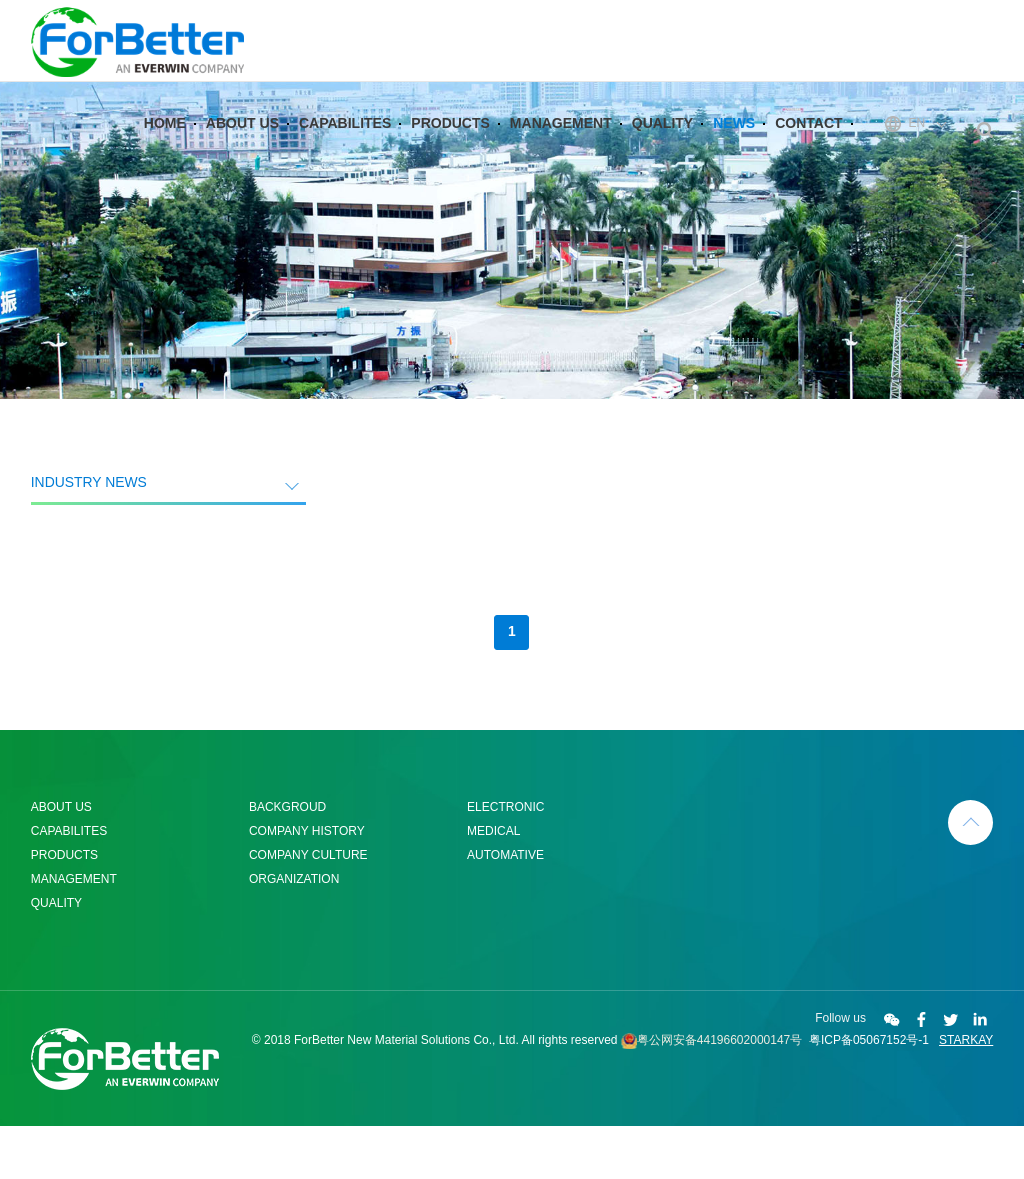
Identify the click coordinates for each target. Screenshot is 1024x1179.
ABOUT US (242, 144)
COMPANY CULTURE (308, 908)
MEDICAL (493, 884)
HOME (165, 144)
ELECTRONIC (505, 860)
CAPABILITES (345, 144)
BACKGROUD (287, 860)
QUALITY (662, 144)
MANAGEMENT (561, 144)
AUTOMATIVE (505, 908)
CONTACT (808, 144)
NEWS (734, 144)
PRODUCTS (450, 144)
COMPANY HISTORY (307, 884)
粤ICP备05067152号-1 (869, 1093)
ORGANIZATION (294, 932)
